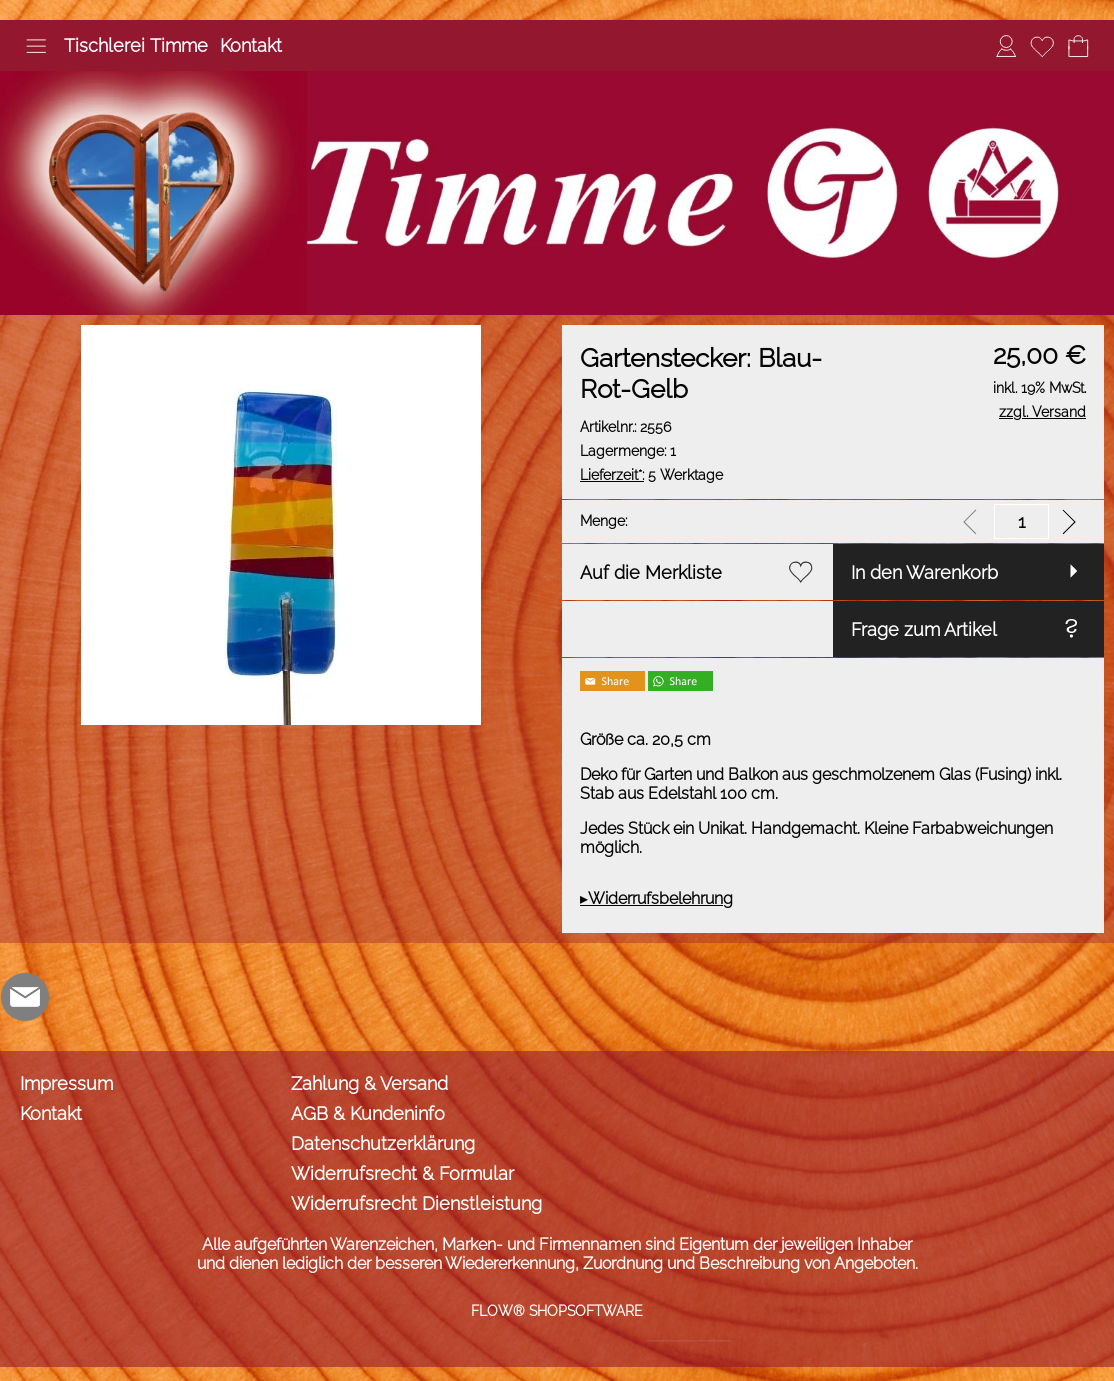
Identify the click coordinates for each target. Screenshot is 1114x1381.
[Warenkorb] (1078, 46)
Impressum (66, 1083)
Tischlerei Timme (136, 45)
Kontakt (251, 45)
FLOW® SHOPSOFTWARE (557, 1311)
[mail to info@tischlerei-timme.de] (25, 997)
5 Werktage (651, 475)
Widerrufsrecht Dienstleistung (416, 1203)
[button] (36, 46)
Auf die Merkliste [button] (651, 572)
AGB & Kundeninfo (368, 1113)
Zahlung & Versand (369, 1083)
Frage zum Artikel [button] (924, 629)
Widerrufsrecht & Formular (402, 1173)
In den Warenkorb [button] (924, 572)
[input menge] (1021, 521)
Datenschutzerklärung (383, 1143)
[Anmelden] (1006, 46)
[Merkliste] (1042, 46)
